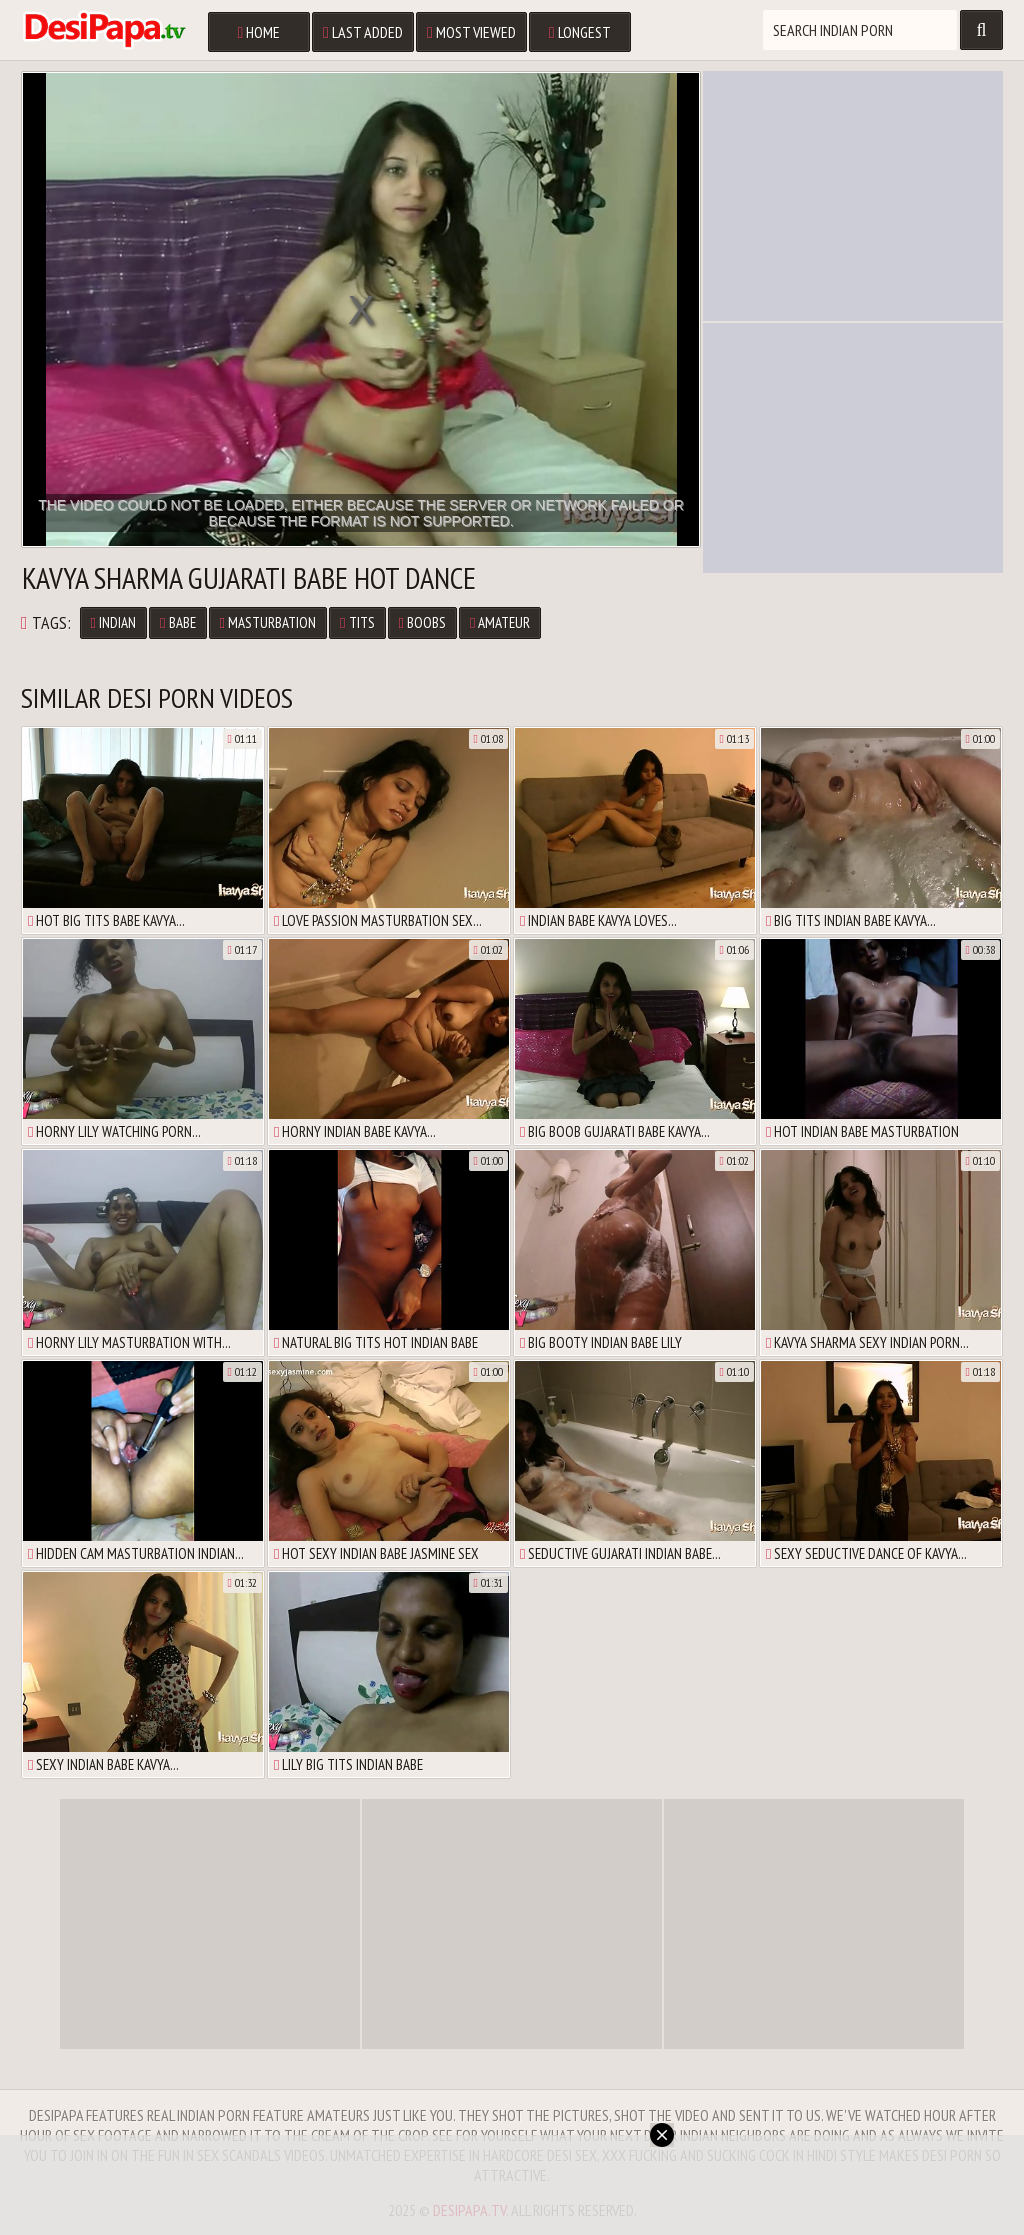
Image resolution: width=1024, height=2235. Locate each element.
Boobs (422, 622)
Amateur (500, 622)
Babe (177, 622)
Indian (113, 622)
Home (258, 32)
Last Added (363, 32)
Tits (357, 622)
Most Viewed (471, 32)
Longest (580, 32)
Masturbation (268, 622)
